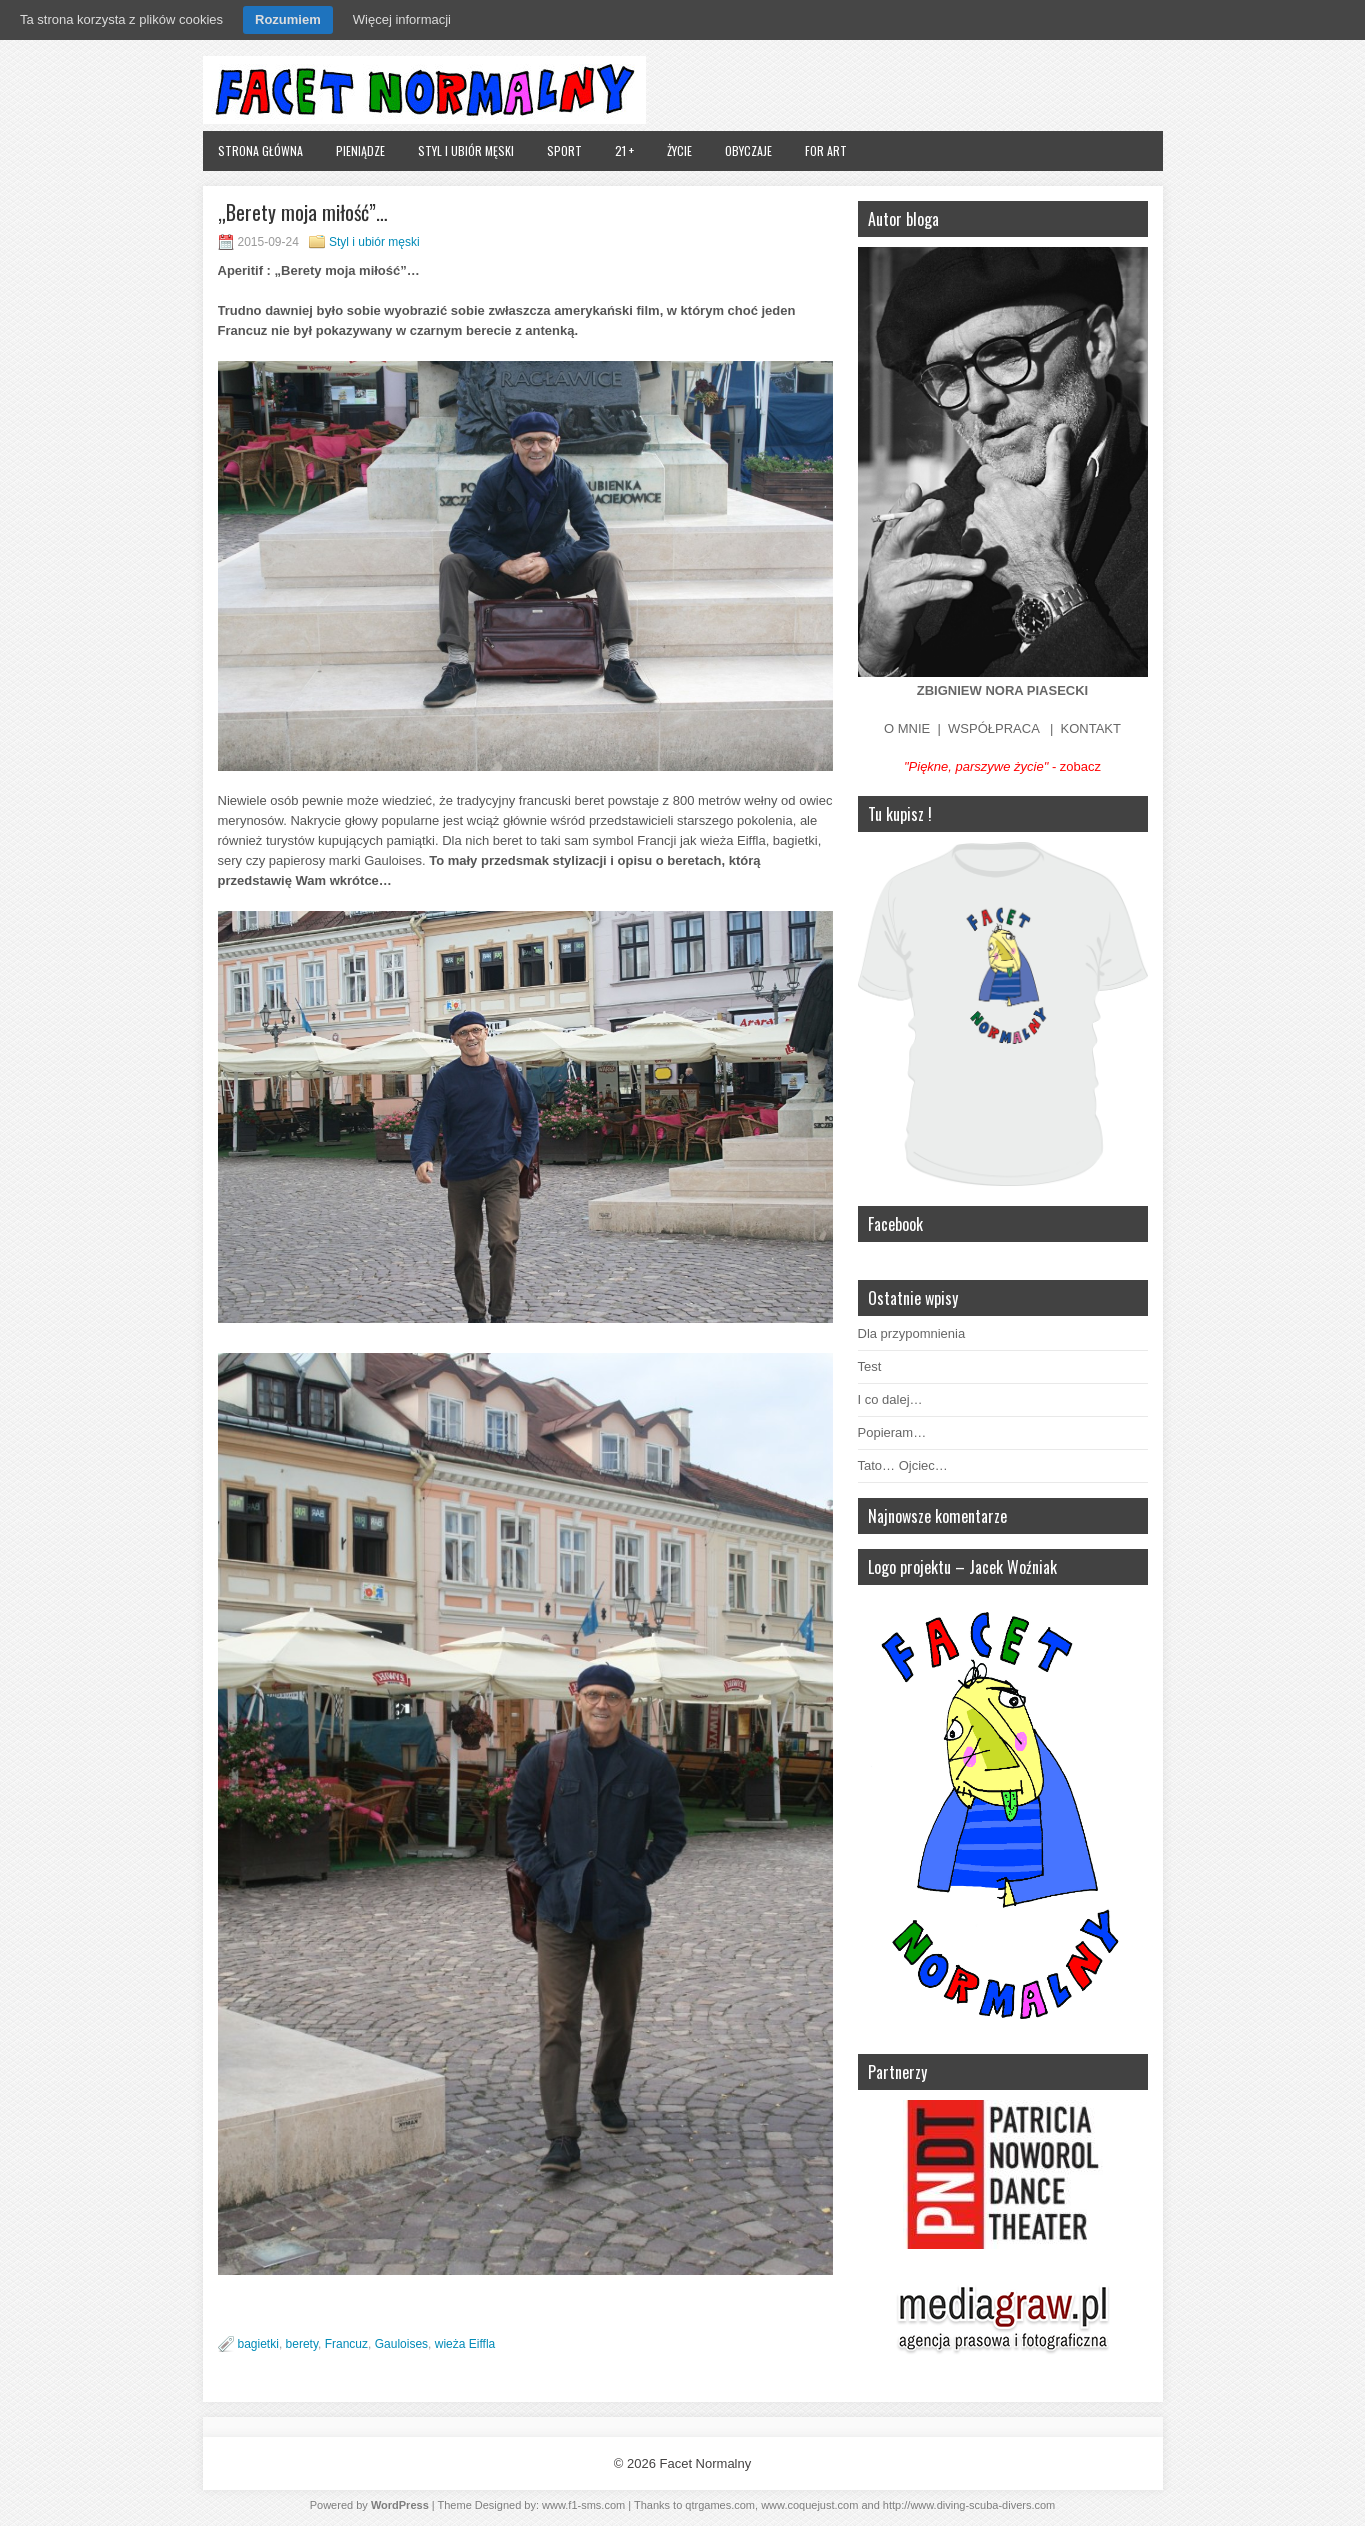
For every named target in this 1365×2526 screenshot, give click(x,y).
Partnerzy (897, 2072)
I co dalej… (890, 1399)
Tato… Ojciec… (903, 1465)
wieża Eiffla (465, 2344)
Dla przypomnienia (912, 1333)
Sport (564, 150)
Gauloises (401, 2344)
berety (302, 2344)
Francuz (346, 2344)
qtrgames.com (720, 2505)
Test (870, 1366)
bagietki (258, 2344)
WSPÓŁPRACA (993, 728)
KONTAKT (1091, 728)
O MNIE (907, 728)
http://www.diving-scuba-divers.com (969, 2505)
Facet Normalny (705, 2463)
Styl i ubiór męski (466, 150)
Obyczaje (748, 150)
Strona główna (260, 150)
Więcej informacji (402, 19)
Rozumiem (288, 19)
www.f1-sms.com (583, 2505)
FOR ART (826, 150)
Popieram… (892, 1432)
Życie (679, 150)
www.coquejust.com (809, 2505)
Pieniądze (360, 150)
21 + (624, 150)
